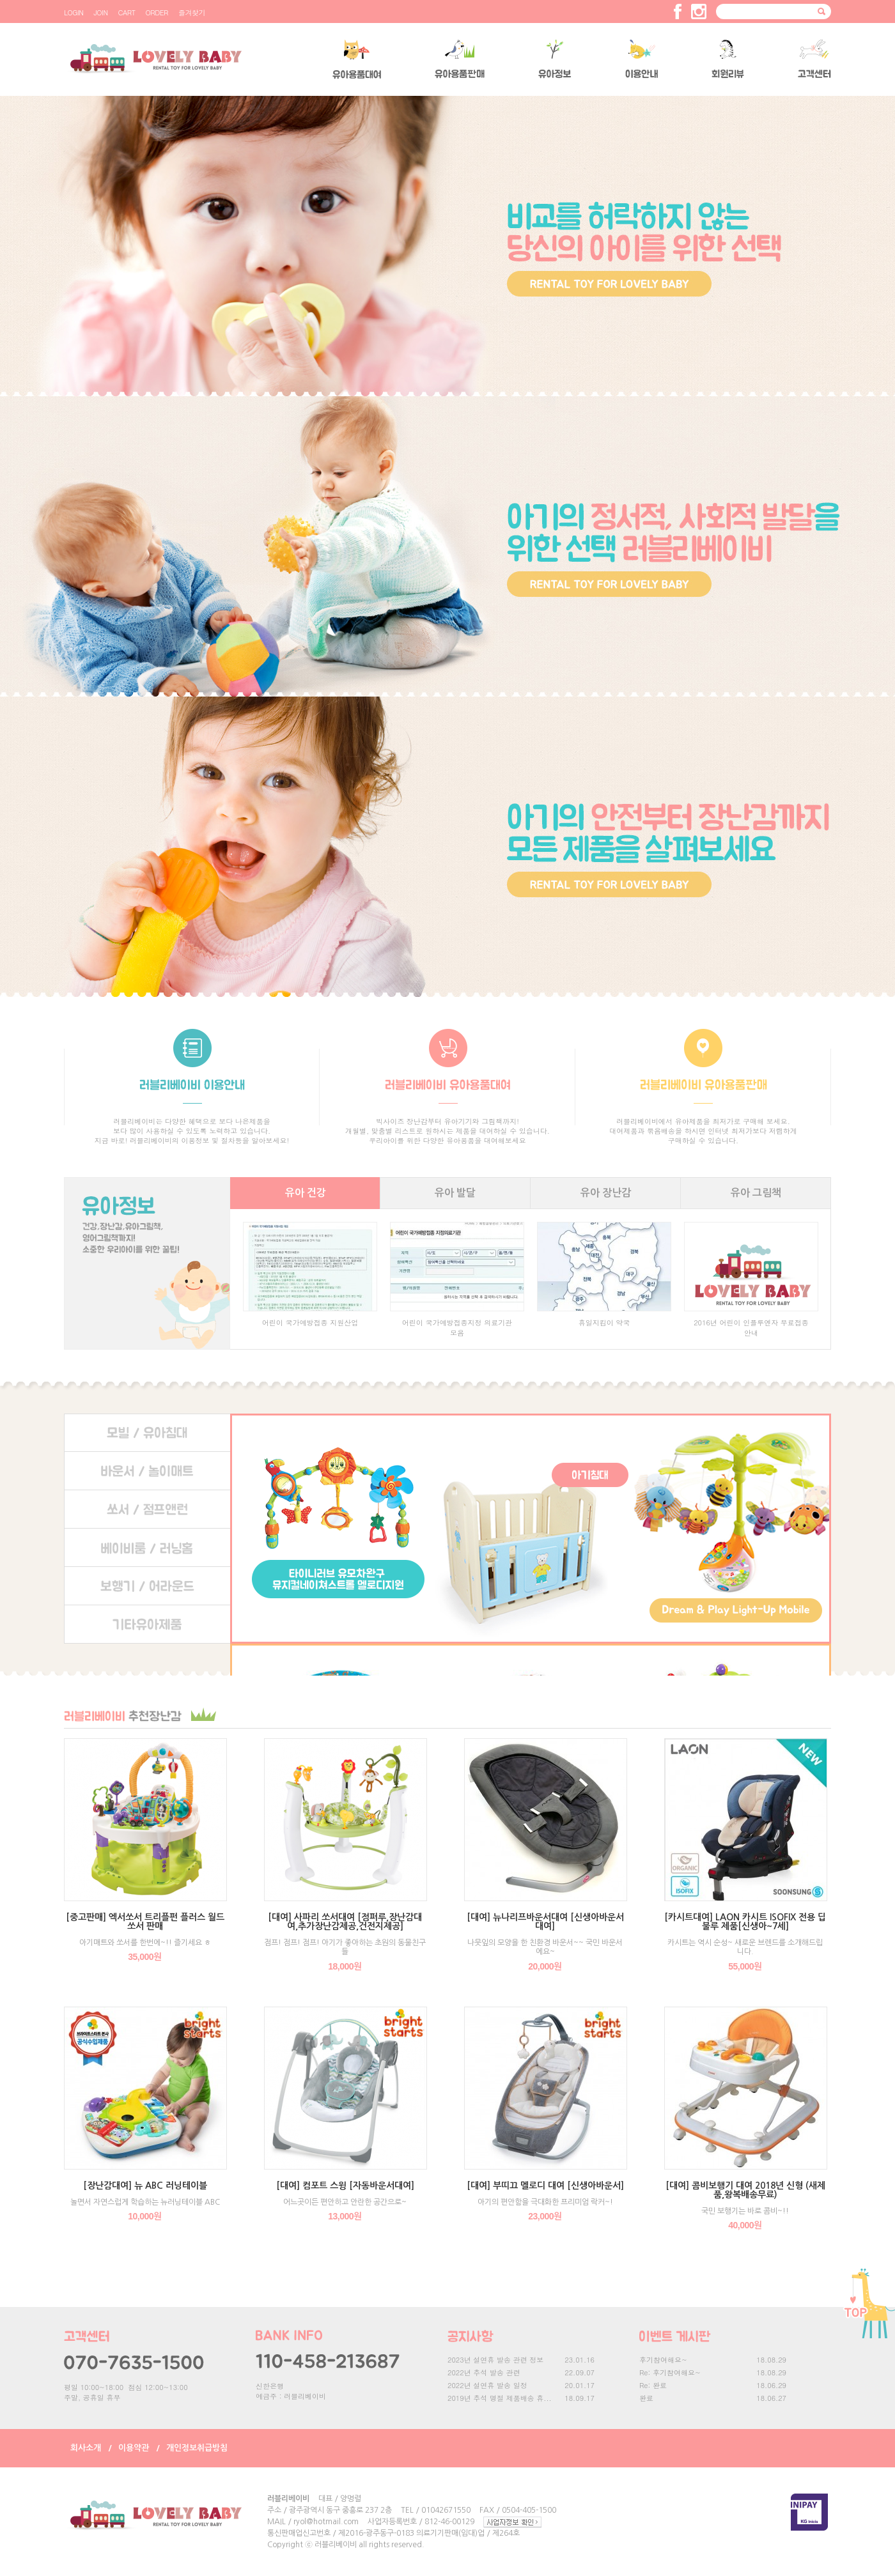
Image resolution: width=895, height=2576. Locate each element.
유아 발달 (455, 1193)
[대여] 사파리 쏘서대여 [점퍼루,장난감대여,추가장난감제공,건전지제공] (345, 1922)
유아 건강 (305, 1193)
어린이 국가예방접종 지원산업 (310, 1322)
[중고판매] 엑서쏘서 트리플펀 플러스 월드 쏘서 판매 (145, 1922)
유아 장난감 (605, 1193)
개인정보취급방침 (197, 2448)
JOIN (100, 12)
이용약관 (133, 2448)
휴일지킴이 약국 (604, 1322)
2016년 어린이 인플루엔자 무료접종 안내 (751, 1328)
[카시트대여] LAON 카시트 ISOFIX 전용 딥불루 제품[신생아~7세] (745, 1922)
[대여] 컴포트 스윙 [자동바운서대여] (345, 2185)
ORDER (157, 12)
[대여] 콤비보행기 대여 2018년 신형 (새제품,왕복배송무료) (745, 2190)
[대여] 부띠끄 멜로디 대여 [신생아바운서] (545, 2185)
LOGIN (73, 12)
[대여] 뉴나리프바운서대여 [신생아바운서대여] (545, 1922)
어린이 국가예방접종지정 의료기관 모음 (457, 1328)
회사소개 (85, 2448)
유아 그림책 (756, 1193)
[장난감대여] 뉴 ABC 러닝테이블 (145, 2185)
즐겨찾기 (191, 12)
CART (127, 12)
